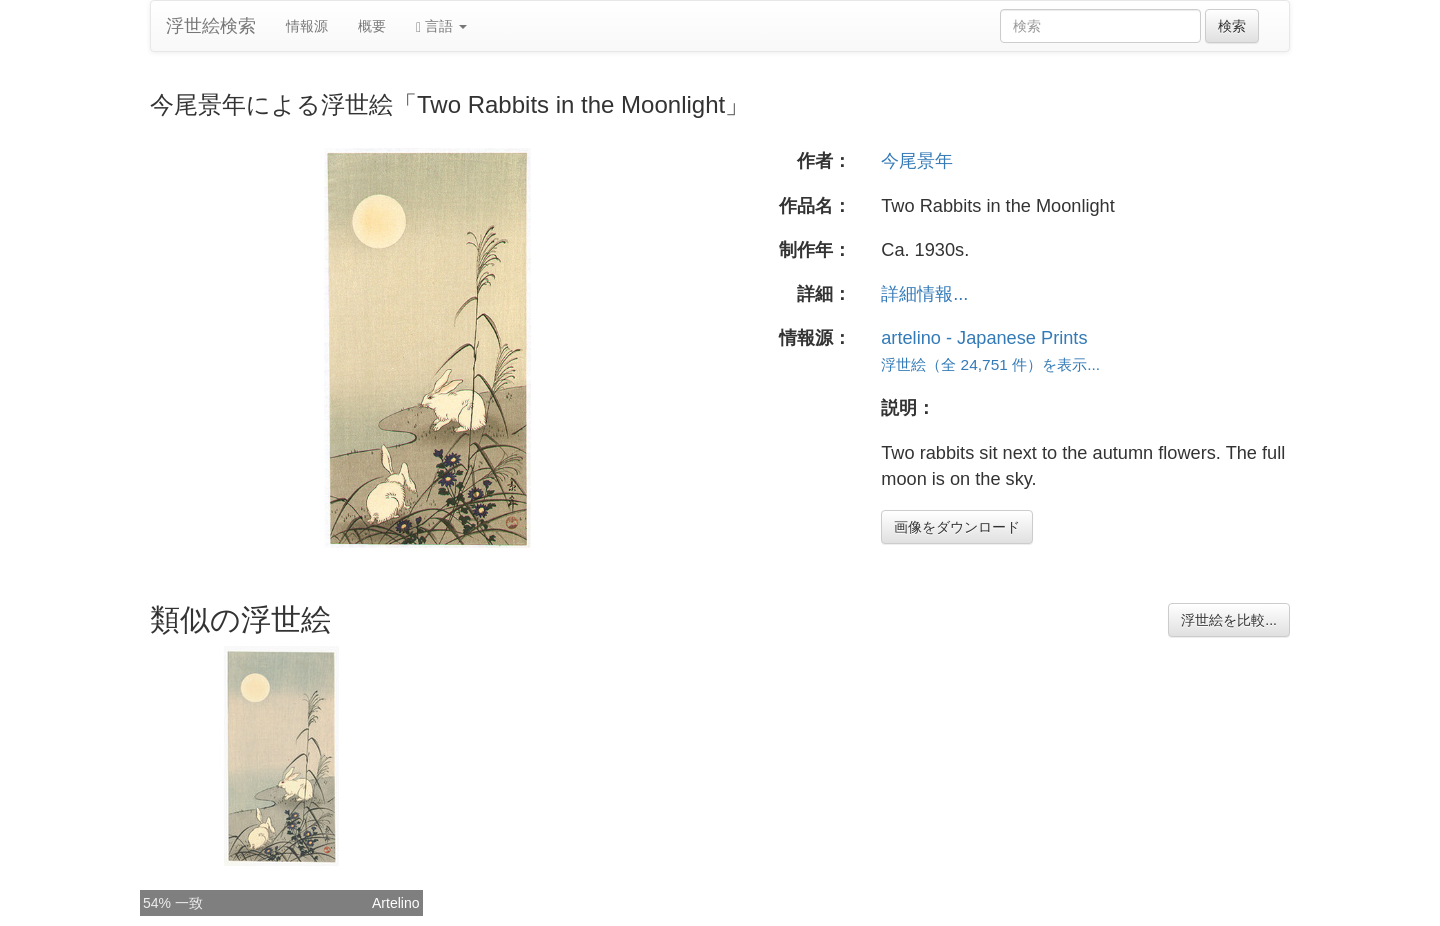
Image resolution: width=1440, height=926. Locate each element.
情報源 (307, 26)
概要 (372, 26)
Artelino (395, 903)
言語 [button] (441, 26)
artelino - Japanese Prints (984, 338)
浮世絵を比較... (1229, 620)
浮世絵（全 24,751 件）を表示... (990, 364)
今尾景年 (917, 161)
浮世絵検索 (211, 26)
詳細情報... (924, 294)
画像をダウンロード (957, 527)
